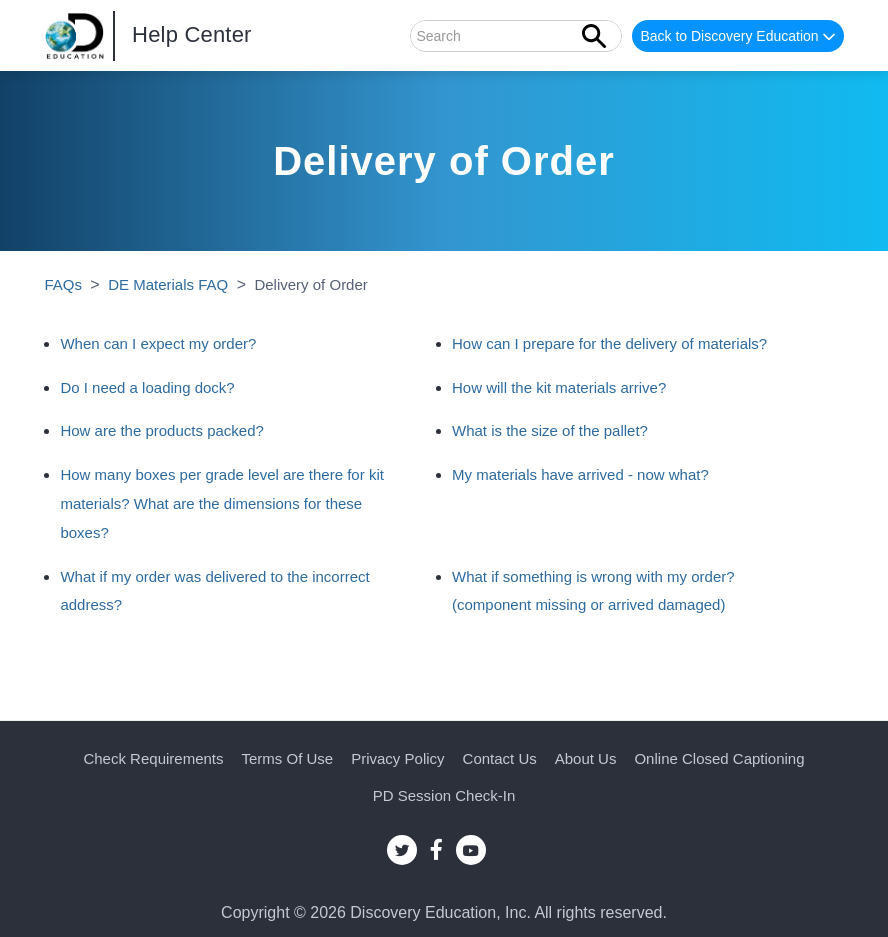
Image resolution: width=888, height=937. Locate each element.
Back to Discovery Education (739, 37)
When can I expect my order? (158, 343)
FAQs (63, 284)
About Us (586, 758)
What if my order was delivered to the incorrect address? (214, 591)
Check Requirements (153, 758)
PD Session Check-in (444, 795)
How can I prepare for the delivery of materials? (609, 343)
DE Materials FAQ (168, 284)
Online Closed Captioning (719, 758)
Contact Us (500, 758)
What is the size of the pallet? (550, 430)
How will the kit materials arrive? (559, 387)
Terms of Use (288, 758)
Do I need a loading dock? (147, 387)
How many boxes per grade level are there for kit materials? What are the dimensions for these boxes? (222, 503)
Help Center (192, 34)
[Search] (516, 36)
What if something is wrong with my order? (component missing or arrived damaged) (593, 591)
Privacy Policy (397, 758)
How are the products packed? (161, 430)
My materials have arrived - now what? (580, 474)
